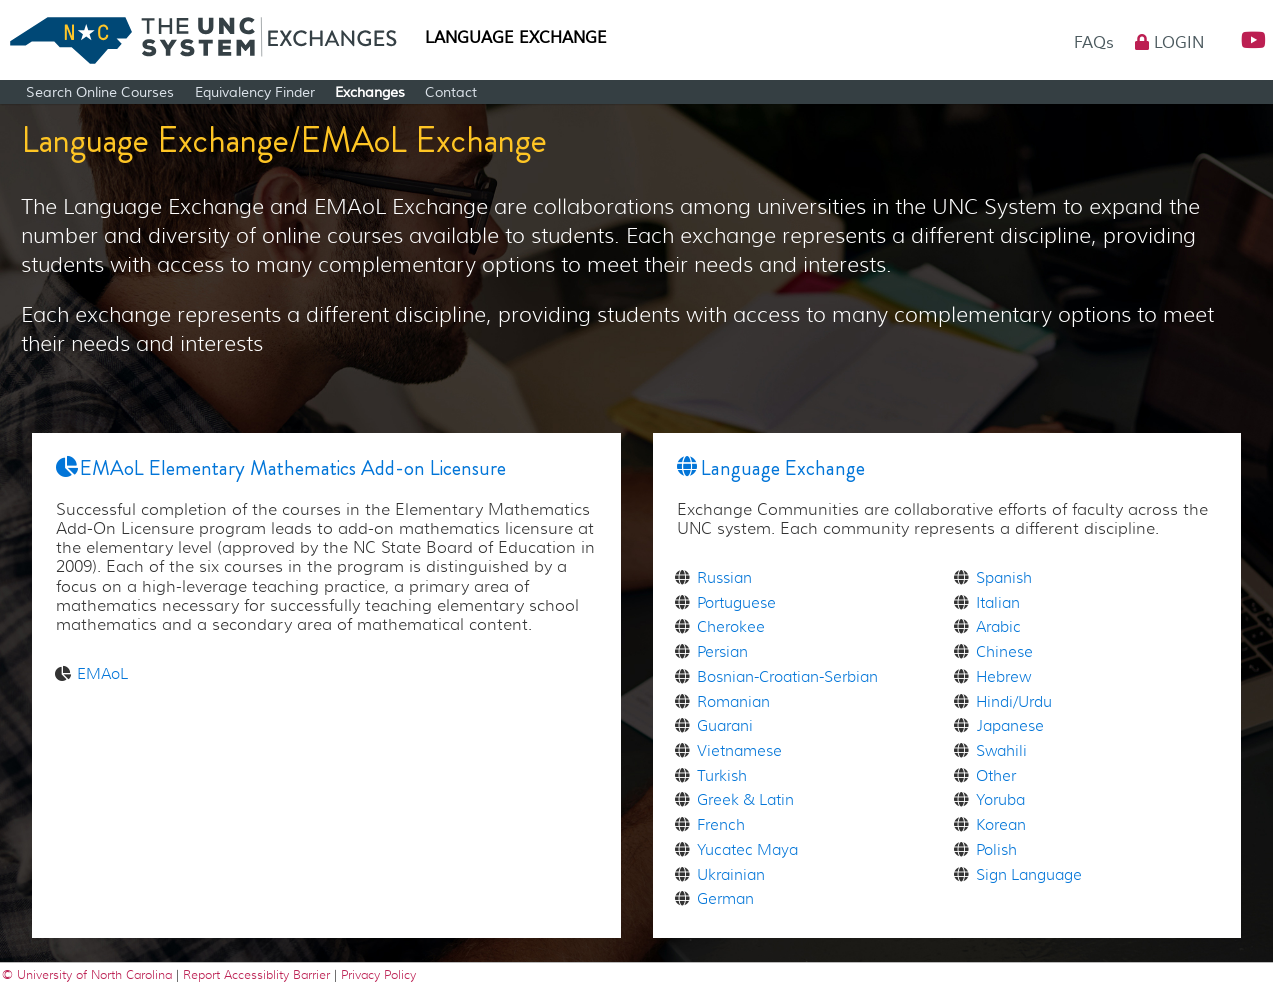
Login (1169, 43)
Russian (724, 577)
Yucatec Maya (747, 849)
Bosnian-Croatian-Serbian (787, 676)
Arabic (998, 626)
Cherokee (731, 626)
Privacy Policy (378, 974)
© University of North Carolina (89, 974)
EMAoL (102, 673)
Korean (1001, 824)
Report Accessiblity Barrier (256, 974)
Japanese (1010, 725)
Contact (451, 92)
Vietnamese (739, 750)
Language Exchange (516, 38)
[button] (1245, 41)
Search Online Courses (100, 92)
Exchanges (370, 92)
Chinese (1004, 651)
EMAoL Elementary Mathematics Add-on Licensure (293, 468)
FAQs (1096, 43)
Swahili (1001, 750)
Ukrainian (731, 874)
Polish (996, 849)
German (725, 898)
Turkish (722, 775)
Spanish (1004, 577)
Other (996, 775)
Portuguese (736, 602)
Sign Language (1029, 874)
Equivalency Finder (255, 92)
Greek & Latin (745, 799)
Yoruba (1000, 799)
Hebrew (1003, 676)
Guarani (725, 725)
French (721, 824)
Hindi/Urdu (1014, 701)
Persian (722, 651)
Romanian (733, 701)
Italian (998, 602)
